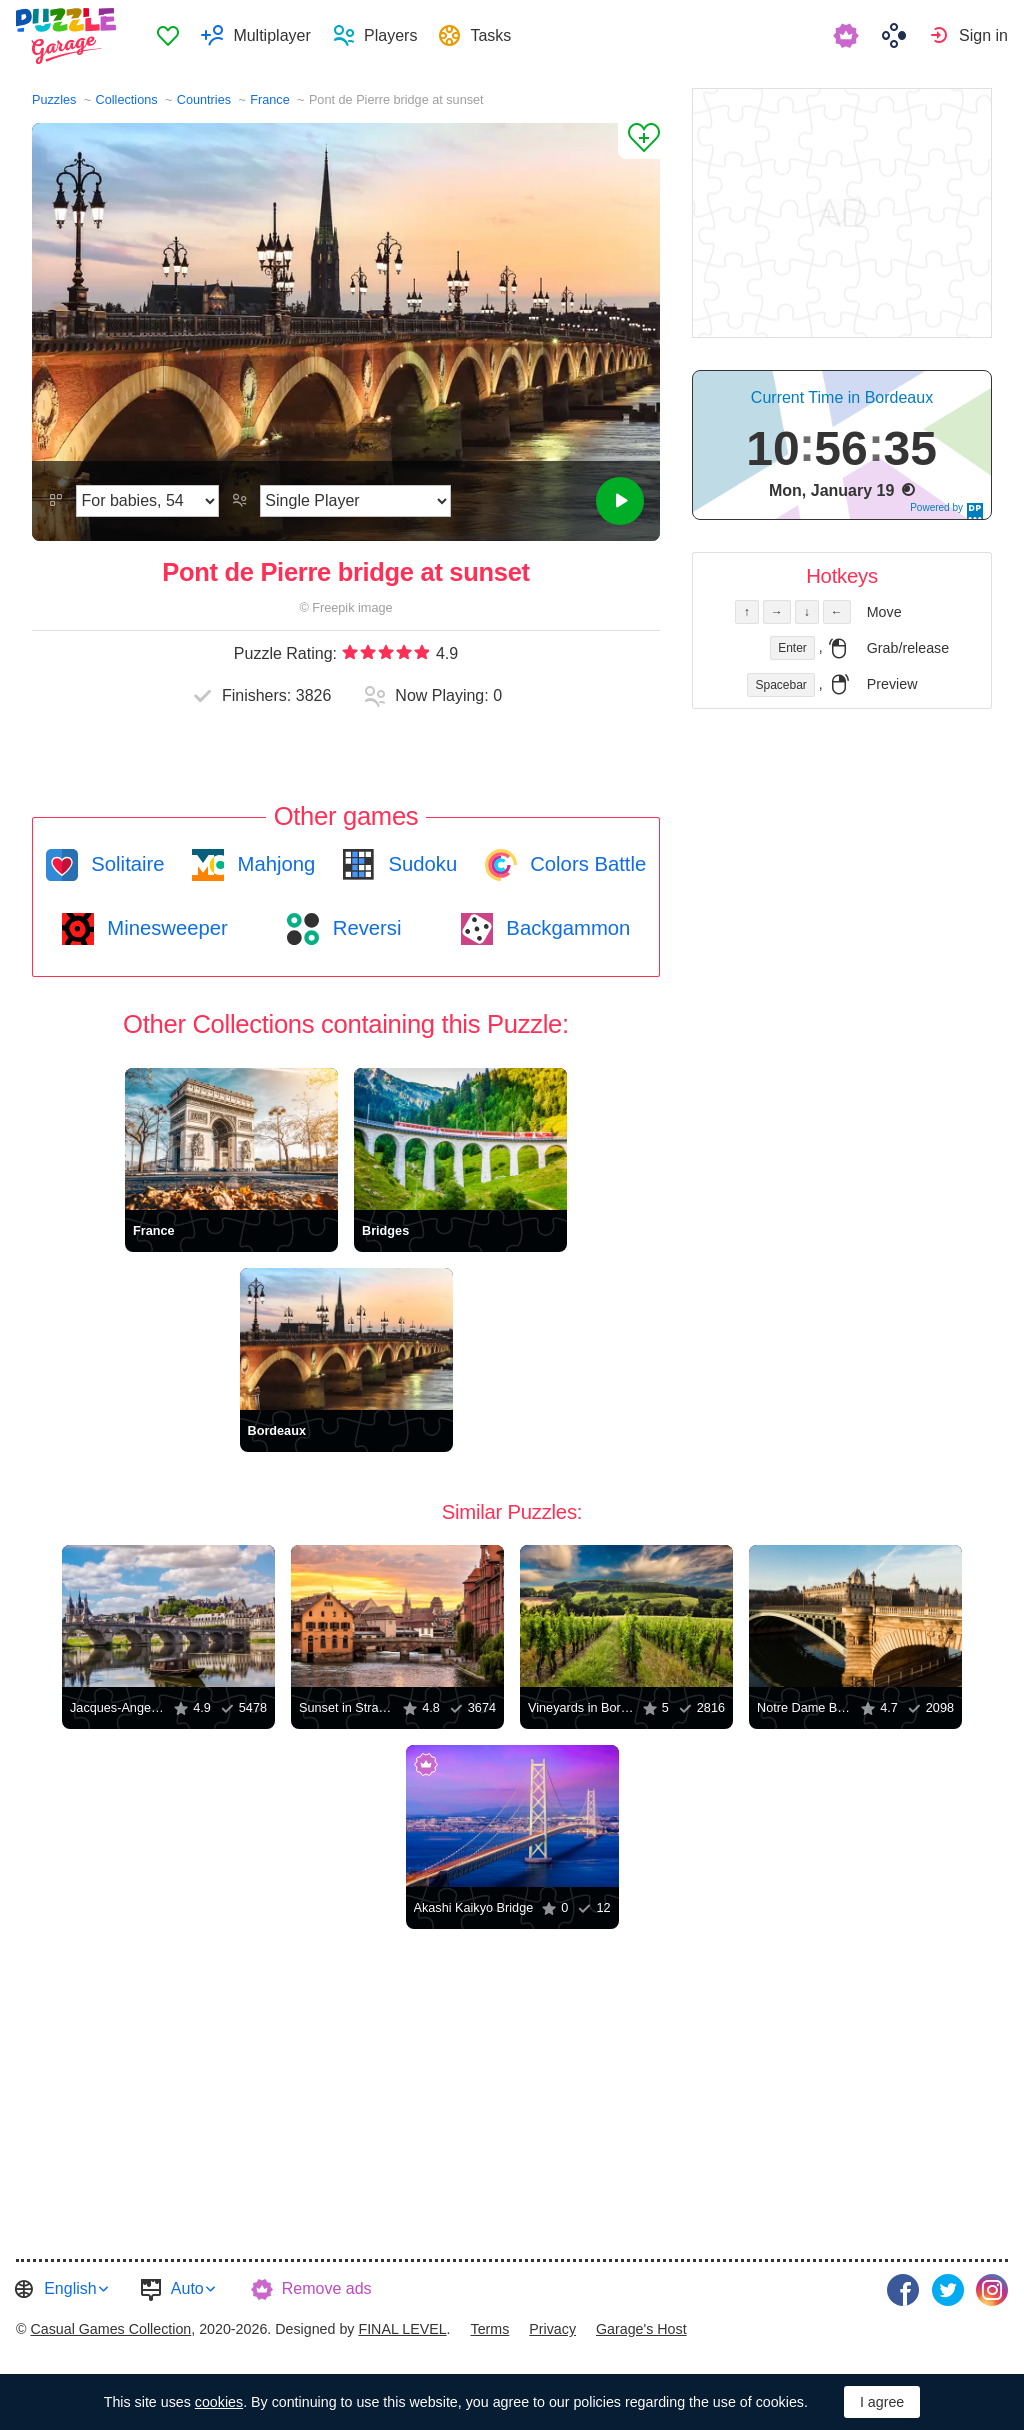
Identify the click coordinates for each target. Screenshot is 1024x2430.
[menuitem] (170, 36)
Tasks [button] (493, 35)
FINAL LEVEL (402, 2327)
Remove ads (327, 2288)
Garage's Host (641, 2327)
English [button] (70, 2288)
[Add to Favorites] (639, 141)
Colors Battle (586, 864)
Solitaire (125, 864)
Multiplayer (274, 35)
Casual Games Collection (110, 2327)
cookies (219, 2402)
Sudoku (420, 864)
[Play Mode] (355, 501)
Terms (490, 2327)
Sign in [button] (983, 35)
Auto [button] (187, 2288)
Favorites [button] (171, 36)
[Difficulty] (147, 501)
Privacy (552, 2327)
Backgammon (566, 928)
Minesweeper (165, 928)
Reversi (364, 928)
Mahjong (273, 864)
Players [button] (393, 35)
